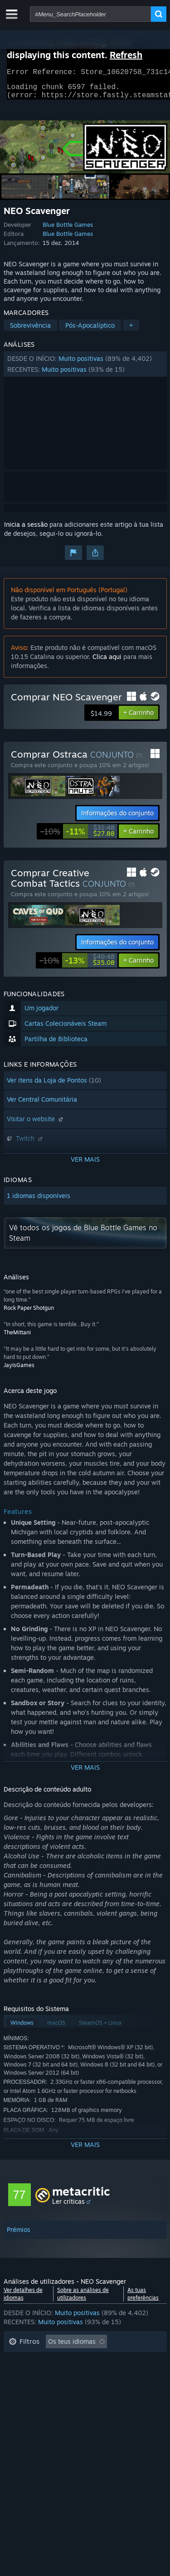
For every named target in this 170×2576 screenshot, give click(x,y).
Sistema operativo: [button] (36, 2402)
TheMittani (17, 1337)
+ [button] (131, 330)
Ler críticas (68, 2207)
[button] (85, 369)
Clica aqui (106, 662)
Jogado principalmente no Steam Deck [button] (65, 2388)
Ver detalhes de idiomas (23, 2299)
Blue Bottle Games (68, 230)
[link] (77, 836)
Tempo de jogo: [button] (31, 2374)
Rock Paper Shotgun (29, 1313)
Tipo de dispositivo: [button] (37, 2415)
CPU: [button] (89, 2402)
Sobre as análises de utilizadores (83, 2299)
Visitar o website (36, 1124)
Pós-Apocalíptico (90, 330)
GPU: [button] (120, 2402)
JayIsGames (19, 1370)
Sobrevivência (30, 330)
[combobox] (90, 14)
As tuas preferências (143, 2299)
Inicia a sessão (26, 530)
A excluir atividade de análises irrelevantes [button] (72, 2361)
